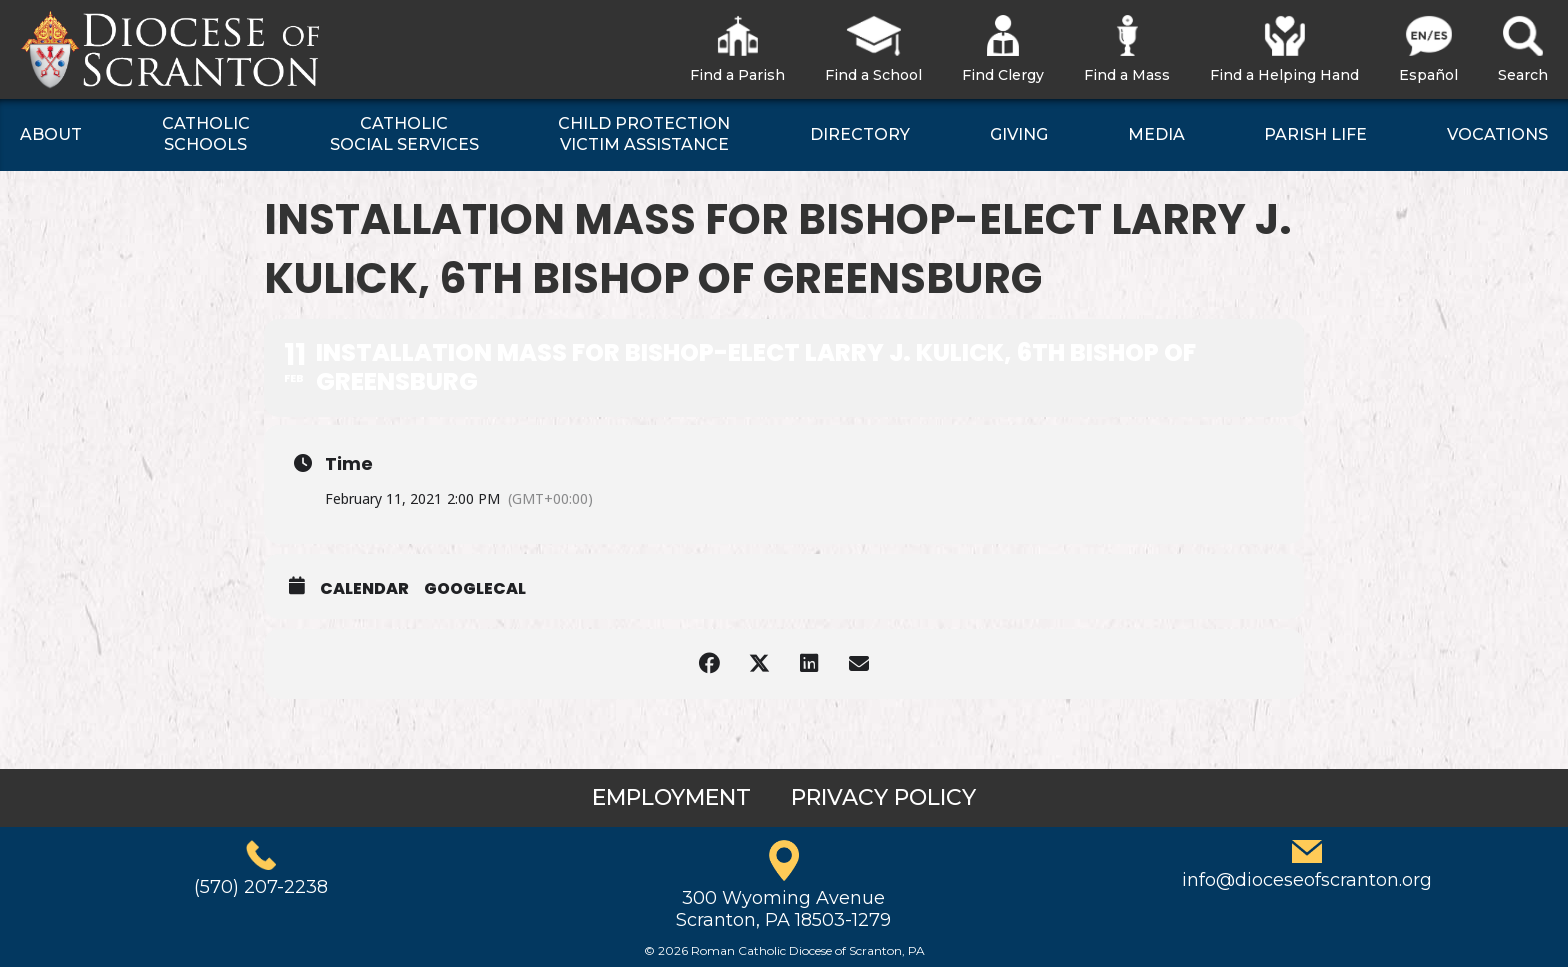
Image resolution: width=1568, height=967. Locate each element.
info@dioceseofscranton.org (1307, 880)
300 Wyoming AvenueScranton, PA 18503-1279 (783, 909)
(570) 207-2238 (261, 887)
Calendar (364, 589)
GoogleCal (475, 589)
